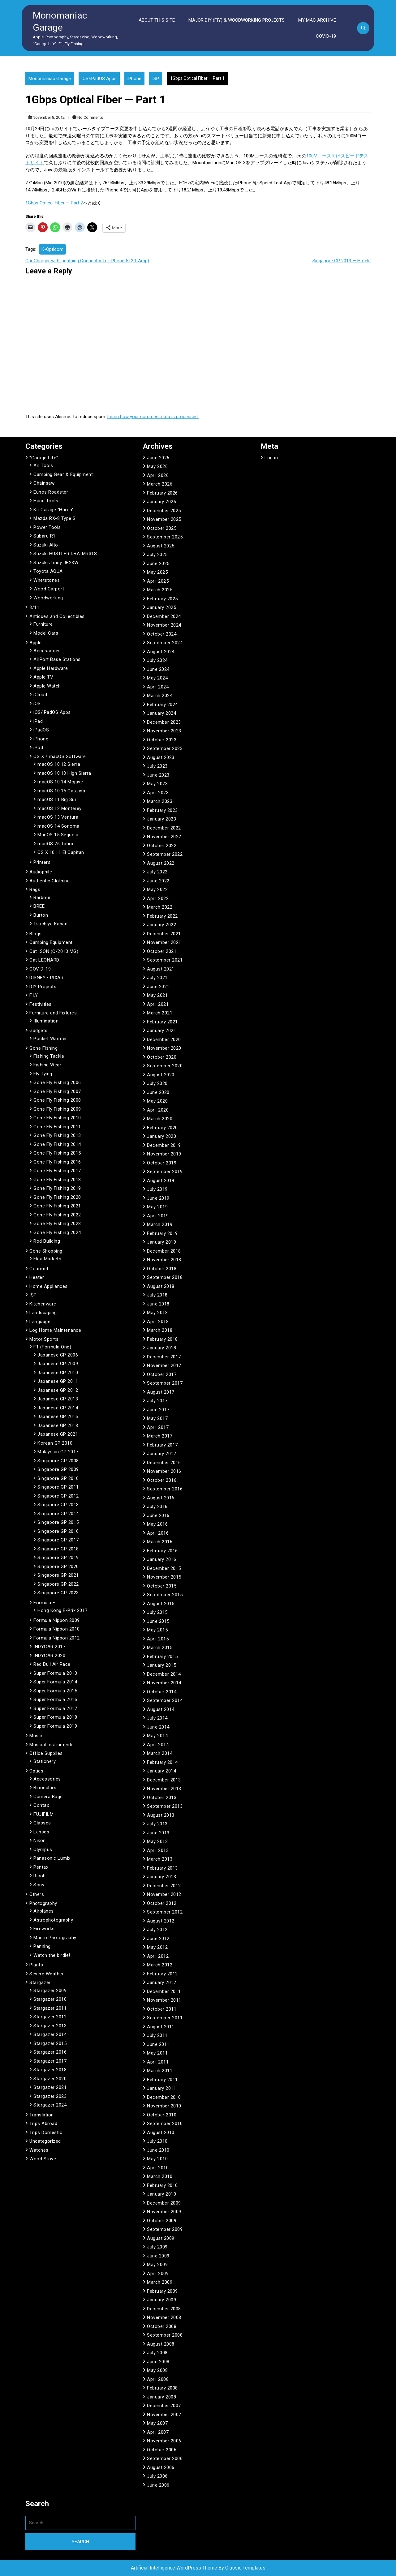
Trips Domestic (45, 2132)
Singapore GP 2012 (58, 1496)
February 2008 (162, 2388)
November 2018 (164, 1259)
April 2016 (158, 1533)
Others (36, 1894)
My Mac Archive (317, 20)
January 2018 (161, 1348)
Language (39, 1321)
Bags (34, 889)
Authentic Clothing (49, 881)
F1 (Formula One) (52, 1347)
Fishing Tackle (48, 1056)
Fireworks (44, 1928)
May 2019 (157, 1207)
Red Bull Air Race (52, 1664)
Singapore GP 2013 (58, 1504)
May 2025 (157, 572)
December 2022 (164, 828)
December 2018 (164, 1251)
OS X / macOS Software (59, 756)
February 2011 (162, 2079)
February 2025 (162, 599)
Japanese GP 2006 (57, 1355)
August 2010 (160, 2132)
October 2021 (161, 951)
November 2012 (164, 1894)
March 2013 (159, 1859)
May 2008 (157, 2370)
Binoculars (44, 1787)
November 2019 (164, 1154)
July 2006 (157, 2476)
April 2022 (158, 898)
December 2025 (164, 510)
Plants (36, 1965)
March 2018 (159, 1330)
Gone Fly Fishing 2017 (57, 1170)
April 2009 (158, 2273)
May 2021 (157, 995)
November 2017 (164, 1365)
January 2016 (161, 1559)
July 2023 (157, 766)
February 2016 (162, 1551)
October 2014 (161, 1692)
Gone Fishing (43, 1048)
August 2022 (160, 863)
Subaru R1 (44, 536)
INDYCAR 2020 (49, 1655)
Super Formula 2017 (55, 1708)
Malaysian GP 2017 (58, 1452)
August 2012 (160, 1921)
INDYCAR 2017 (49, 1646)
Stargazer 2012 (50, 2017)
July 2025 (157, 554)
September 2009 (165, 2229)
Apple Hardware (50, 668)
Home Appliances (48, 1286)
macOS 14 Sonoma (58, 826)
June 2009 (158, 2256)
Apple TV (43, 677)
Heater (36, 1277)
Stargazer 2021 (50, 2087)
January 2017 (161, 1453)
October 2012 (161, 1903)
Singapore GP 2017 (58, 1540)
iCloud (40, 694)
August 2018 (160, 1286)
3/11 (34, 607)
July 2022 (157, 872)
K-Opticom (52, 249)
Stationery (44, 1761)
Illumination (45, 1021)
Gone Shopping (45, 1251)
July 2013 (157, 1824)
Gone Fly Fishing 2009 (57, 1109)
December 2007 (164, 2405)
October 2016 (161, 1480)
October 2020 (161, 1057)
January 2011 (161, 2088)
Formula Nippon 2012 (56, 1638)
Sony (38, 1885)
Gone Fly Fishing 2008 (57, 1100)
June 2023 (158, 775)
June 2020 (158, 1092)
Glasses (42, 1823)
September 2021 (165, 960)
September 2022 (165, 854)
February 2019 (162, 1233)
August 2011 (160, 2027)
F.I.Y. (33, 995)
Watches (39, 2150)
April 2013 (158, 1850)
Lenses (41, 1832)
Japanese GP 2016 (57, 1416)
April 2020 (158, 1110)
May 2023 (157, 784)
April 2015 (158, 1639)
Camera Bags (48, 1796)
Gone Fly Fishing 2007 (57, 1091)
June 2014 (158, 1727)
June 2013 (158, 1833)
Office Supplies (46, 1753)
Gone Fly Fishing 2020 (57, 1197)
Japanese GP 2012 (57, 1390)
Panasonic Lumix (52, 1858)
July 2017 (157, 1401)
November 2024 (164, 625)
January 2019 (161, 1242)
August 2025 (160, 546)
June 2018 (158, 1304)
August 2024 (160, 651)
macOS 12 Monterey (59, 808)
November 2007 (164, 2414)
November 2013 (164, 1788)
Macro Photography (54, 1937)
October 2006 (161, 2450)
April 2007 (158, 2432)
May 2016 (157, 1524)
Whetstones (46, 580)
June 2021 (158, 986)
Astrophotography (53, 1920)
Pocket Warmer (50, 1038)
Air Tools (43, 465)
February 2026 (162, 493)
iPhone (134, 78)
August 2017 (160, 1392)
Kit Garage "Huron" (53, 509)
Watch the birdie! (51, 1955)
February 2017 (162, 1445)
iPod (38, 747)
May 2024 (157, 678)
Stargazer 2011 (50, 2008)
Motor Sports (43, 1339)
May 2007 (157, 2423)
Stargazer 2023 (50, 2096)
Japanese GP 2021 (57, 1434)
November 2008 (164, 2317)
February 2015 (162, 1656)
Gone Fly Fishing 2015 (57, 1153)
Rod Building (46, 1241)
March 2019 (159, 1224)
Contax (41, 1805)
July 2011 (157, 2035)
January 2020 (161, 1136)
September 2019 (165, 1171)
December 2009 (164, 2203)
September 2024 (165, 642)
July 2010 (157, 2141)
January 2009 (161, 2300)
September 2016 (165, 1489)
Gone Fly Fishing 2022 (57, 1215)
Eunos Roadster (50, 492)
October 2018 (161, 1268)
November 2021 (164, 942)
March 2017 (159, 1436)
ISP (155, 78)
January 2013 (161, 1876)
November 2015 (164, 1577)
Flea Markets (47, 1259)
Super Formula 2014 (55, 1682)
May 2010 (157, 2159)
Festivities (40, 1004)
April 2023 (158, 792)
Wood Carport (48, 589)
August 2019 (160, 1180)
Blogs (35, 934)
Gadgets (38, 1030)
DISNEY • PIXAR (46, 977)
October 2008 (161, 2326)
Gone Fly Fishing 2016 (57, 1162)
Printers (41, 862)
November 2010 (164, 2106)
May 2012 (157, 1947)
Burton (40, 915)
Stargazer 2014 (50, 2034)
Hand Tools (45, 501)
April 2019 (158, 1216)
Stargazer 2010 (50, 1999)
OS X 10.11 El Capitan (60, 852)
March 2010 (159, 2176)
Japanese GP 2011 (57, 1381)
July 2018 (157, 1295)
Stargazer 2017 (50, 2061)
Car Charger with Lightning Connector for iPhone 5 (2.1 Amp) (87, 261)
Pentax (40, 1867)
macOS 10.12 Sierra (58, 764)
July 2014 (157, 1718)
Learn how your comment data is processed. (153, 416)
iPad (38, 721)
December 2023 (164, 722)
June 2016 (158, 1515)
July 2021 (157, 977)
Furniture (43, 624)
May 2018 (157, 1312)
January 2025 (161, 607)
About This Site (157, 20)
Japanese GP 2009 (57, 1363)
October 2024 (161, 634)
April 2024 (158, 687)
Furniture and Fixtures (53, 1013)
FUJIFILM (43, 1814)
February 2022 (162, 916)
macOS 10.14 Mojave (60, 782)
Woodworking (48, 598)
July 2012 (157, 1929)
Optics (36, 1771)
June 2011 (158, 2044)
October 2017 (161, 1374)
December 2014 (164, 1674)
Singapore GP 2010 (58, 1478)
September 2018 (165, 1277)
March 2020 (159, 1118)
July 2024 (157, 660)
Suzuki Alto (45, 545)
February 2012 (162, 1974)
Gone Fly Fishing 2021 (57, 1206)
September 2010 (165, 2123)
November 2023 (164, 731)
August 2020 (160, 1075)
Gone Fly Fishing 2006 (57, 1082)
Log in (271, 458)
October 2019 (161, 1163)
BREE (39, 906)
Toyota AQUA (48, 571)
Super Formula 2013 (55, 1673)
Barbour (42, 897)
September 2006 (165, 2458)
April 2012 (158, 1956)
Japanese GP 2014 (57, 1408)
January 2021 (161, 1030)
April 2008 (158, 2379)
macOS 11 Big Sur (56, 799)
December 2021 (164, 934)
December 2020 (164, 1039)
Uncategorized (45, 2141)
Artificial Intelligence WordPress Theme (174, 2568)
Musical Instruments (51, 1744)
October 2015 (161, 1586)
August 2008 (160, 2344)
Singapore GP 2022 (58, 1584)
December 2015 (164, 1568)
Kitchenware (42, 1304)
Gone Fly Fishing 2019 (57, 1188)
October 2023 (161, 740)
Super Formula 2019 (55, 1726)
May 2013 (157, 1841)
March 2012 (159, 1965)
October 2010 (161, 2115)
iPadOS (41, 730)
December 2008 (164, 2309)
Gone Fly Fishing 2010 (57, 1118)
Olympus (42, 1849)
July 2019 (157, 1189)
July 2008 (157, 2352)
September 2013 (165, 1806)
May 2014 (157, 1735)
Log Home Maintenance (55, 1330)
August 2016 (160, 1498)
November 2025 (164, 519)
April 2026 (158, 475)
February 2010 (162, 2185)
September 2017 (165, 1383)
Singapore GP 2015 (58, 1522)
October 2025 (161, 528)
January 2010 (161, 2194)
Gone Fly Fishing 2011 (57, 1126)
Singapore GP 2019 (58, 1557)
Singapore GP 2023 (58, 1593)
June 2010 (158, 2150)
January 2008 (161, 2397)
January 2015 (161, 1665)
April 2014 (158, 1744)
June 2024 (158, 669)
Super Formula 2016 (55, 1699)
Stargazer (40, 1982)
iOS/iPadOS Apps (99, 78)
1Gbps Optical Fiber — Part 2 (54, 203)
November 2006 (164, 2441)
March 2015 (159, 1647)
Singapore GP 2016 (58, 1531)
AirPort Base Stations (57, 659)
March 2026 (159, 484)
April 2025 (158, 581)
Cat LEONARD (44, 960)
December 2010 (164, 2097)
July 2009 (157, 2247)
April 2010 (158, 2168)
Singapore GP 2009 (58, 1469)
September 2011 (165, 2018)
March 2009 (159, 2282)
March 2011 (159, 2070)
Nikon (39, 1840)
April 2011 (158, 2062)
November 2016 (164, 1471)
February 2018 (162, 1339)
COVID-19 (326, 36)
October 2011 (161, 2009)
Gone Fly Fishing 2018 (57, 1179)
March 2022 (159, 907)
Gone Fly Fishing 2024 (57, 1232)
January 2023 (161, 819)
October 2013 (161, 1797)
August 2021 (160, 969)
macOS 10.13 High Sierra (64, 773)
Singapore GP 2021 (58, 1575)
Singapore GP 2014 (58, 1513)
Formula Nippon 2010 (56, 1629)
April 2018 (158, 1321)
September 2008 (165, 2335)
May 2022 (157, 889)
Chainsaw (43, 483)
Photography (43, 1903)
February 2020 (162, 1127)
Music (35, 1735)
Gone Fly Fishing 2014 (57, 1144)
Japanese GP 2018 (57, 1425)
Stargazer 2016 (50, 2052)
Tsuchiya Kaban (50, 924)
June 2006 (158, 2485)
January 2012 (161, 1982)
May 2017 (157, 1418)
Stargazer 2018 (50, 2069)
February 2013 (162, 1868)
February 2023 (162, 810)
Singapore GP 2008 (58, 1461)
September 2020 (165, 1066)
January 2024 (161, 713)
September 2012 (165, 1912)
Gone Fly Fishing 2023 (57, 1223)
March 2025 (159, 590)
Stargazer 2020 (50, 2078)
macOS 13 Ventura (57, 817)
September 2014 (165, 1700)
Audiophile (40, 872)
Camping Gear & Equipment (63, 474)
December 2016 (164, 1462)
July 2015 (157, 1612)
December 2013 (164, 1780)
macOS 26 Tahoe (56, 844)
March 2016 (159, 1542)
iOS (37, 703)
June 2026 (158, 458)
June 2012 (158, 1938)
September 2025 (165, 537)
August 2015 (160, 1603)
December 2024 (164, 616)
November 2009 (164, 2211)
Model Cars (45, 633)
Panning (42, 1946)
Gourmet (39, 1268)
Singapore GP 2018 (58, 1549)
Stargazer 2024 (50, 2105)
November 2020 (164, 1048)
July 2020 (157, 1083)
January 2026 (161, 501)
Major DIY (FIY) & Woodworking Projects (236, 20)
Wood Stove (42, 2159)
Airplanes (43, 1911)
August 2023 (160, 757)
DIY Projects (42, 986)
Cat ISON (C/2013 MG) (53, 951)
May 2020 (157, 1101)
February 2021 (162, 1022)
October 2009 (161, 2220)
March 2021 (159, 1013)
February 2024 (162, 704)
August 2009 (160, 2238)
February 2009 (162, 2291)
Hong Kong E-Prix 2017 (62, 1610)
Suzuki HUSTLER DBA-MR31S (65, 553)
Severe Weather (46, 1974)
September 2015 (165, 1594)
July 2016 (157, 1506)
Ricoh (39, 1876)
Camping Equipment (51, 942)
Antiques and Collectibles (57, 616)
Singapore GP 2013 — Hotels (341, 261)
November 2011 (164, 2000)
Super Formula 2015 (55, 1691)
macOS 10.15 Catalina (61, 791)
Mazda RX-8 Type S (54, 518)
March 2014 (159, 1753)
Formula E (44, 1602)
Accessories (47, 651)
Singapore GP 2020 (58, 1566)
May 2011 (157, 2053)
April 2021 (158, 1004)
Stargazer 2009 (50, 1990)
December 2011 (164, 1991)
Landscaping (43, 1312)
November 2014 (164, 1683)
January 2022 (161, 925)
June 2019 (158, 1198)
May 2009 (157, 2264)
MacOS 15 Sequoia (57, 835)
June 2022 (158, 881)
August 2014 (160, 1709)
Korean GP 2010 (54, 1443)
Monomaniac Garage (49, 78)
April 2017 (158, 1427)
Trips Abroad (43, 2123)
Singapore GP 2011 (58, 1487)
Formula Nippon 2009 (56, 1620)
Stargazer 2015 (50, 2043)
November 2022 (164, 836)
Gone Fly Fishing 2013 (57, 1135)
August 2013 (160, 1815)
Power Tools (47, 527)
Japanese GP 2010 (57, 1372)
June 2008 (158, 2361)
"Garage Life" (43, 458)
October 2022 (161, 845)
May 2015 (157, 1630)
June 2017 (158, 1409)
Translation (41, 2115)
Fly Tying (42, 1074)
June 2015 (158, 1621)
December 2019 (164, 1145)
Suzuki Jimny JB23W (55, 562)
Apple (35, 642)
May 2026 (157, 466)
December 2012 (164, 1885)
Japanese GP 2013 (57, 1399)
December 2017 (164, 1357)
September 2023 (165, 748)
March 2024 (159, 695)
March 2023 (159, 801)
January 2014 (161, 1771)
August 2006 (160, 2467)
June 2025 (158, 563)
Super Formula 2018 (55, 1717)
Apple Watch (47, 686)
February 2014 (162, 1762)
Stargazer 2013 (50, 2026)
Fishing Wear (47, 1065)
